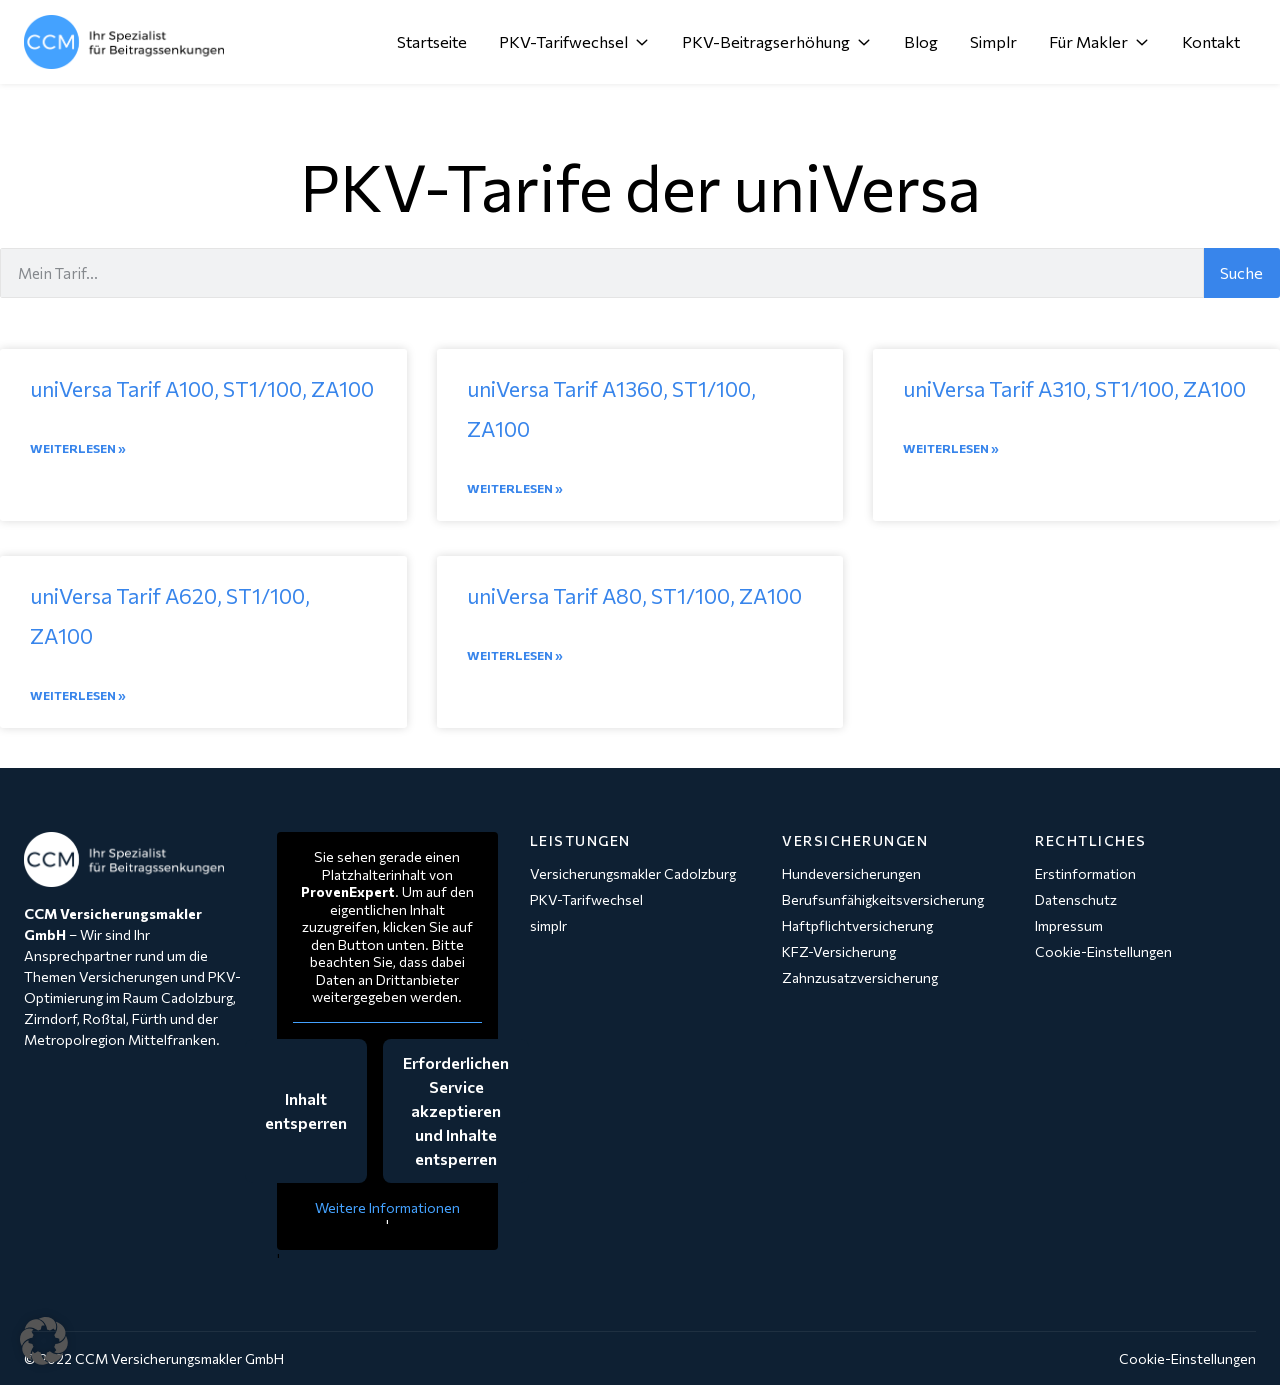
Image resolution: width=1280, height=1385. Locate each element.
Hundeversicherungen (851, 873)
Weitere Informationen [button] (387, 1207)
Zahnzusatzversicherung (860, 977)
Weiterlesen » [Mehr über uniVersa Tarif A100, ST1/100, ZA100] (78, 448)
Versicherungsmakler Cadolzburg (633, 873)
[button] (44, 1341)
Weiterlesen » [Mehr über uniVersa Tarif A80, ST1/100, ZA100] (515, 655)
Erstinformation (1085, 873)
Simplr (993, 41)
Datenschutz (1076, 899)
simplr (548, 925)
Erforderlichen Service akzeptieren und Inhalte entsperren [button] (456, 1110)
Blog (921, 41)
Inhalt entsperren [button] (306, 1110)
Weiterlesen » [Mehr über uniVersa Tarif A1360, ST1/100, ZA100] (515, 488)
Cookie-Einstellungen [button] (1187, 1358)
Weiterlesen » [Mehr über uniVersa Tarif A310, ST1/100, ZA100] (951, 448)
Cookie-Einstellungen (1103, 951)
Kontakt (1211, 41)
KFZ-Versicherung (839, 951)
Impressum (1069, 925)
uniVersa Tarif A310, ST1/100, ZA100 (1074, 388)
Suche (1241, 272)
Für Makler (1099, 41)
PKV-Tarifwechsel (574, 41)
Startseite (432, 41)
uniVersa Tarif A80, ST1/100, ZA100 (634, 595)
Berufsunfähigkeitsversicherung (883, 899)
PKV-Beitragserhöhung (777, 41)
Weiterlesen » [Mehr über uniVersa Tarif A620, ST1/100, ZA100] (78, 695)
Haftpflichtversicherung (857, 925)
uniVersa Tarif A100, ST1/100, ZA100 (202, 388)
